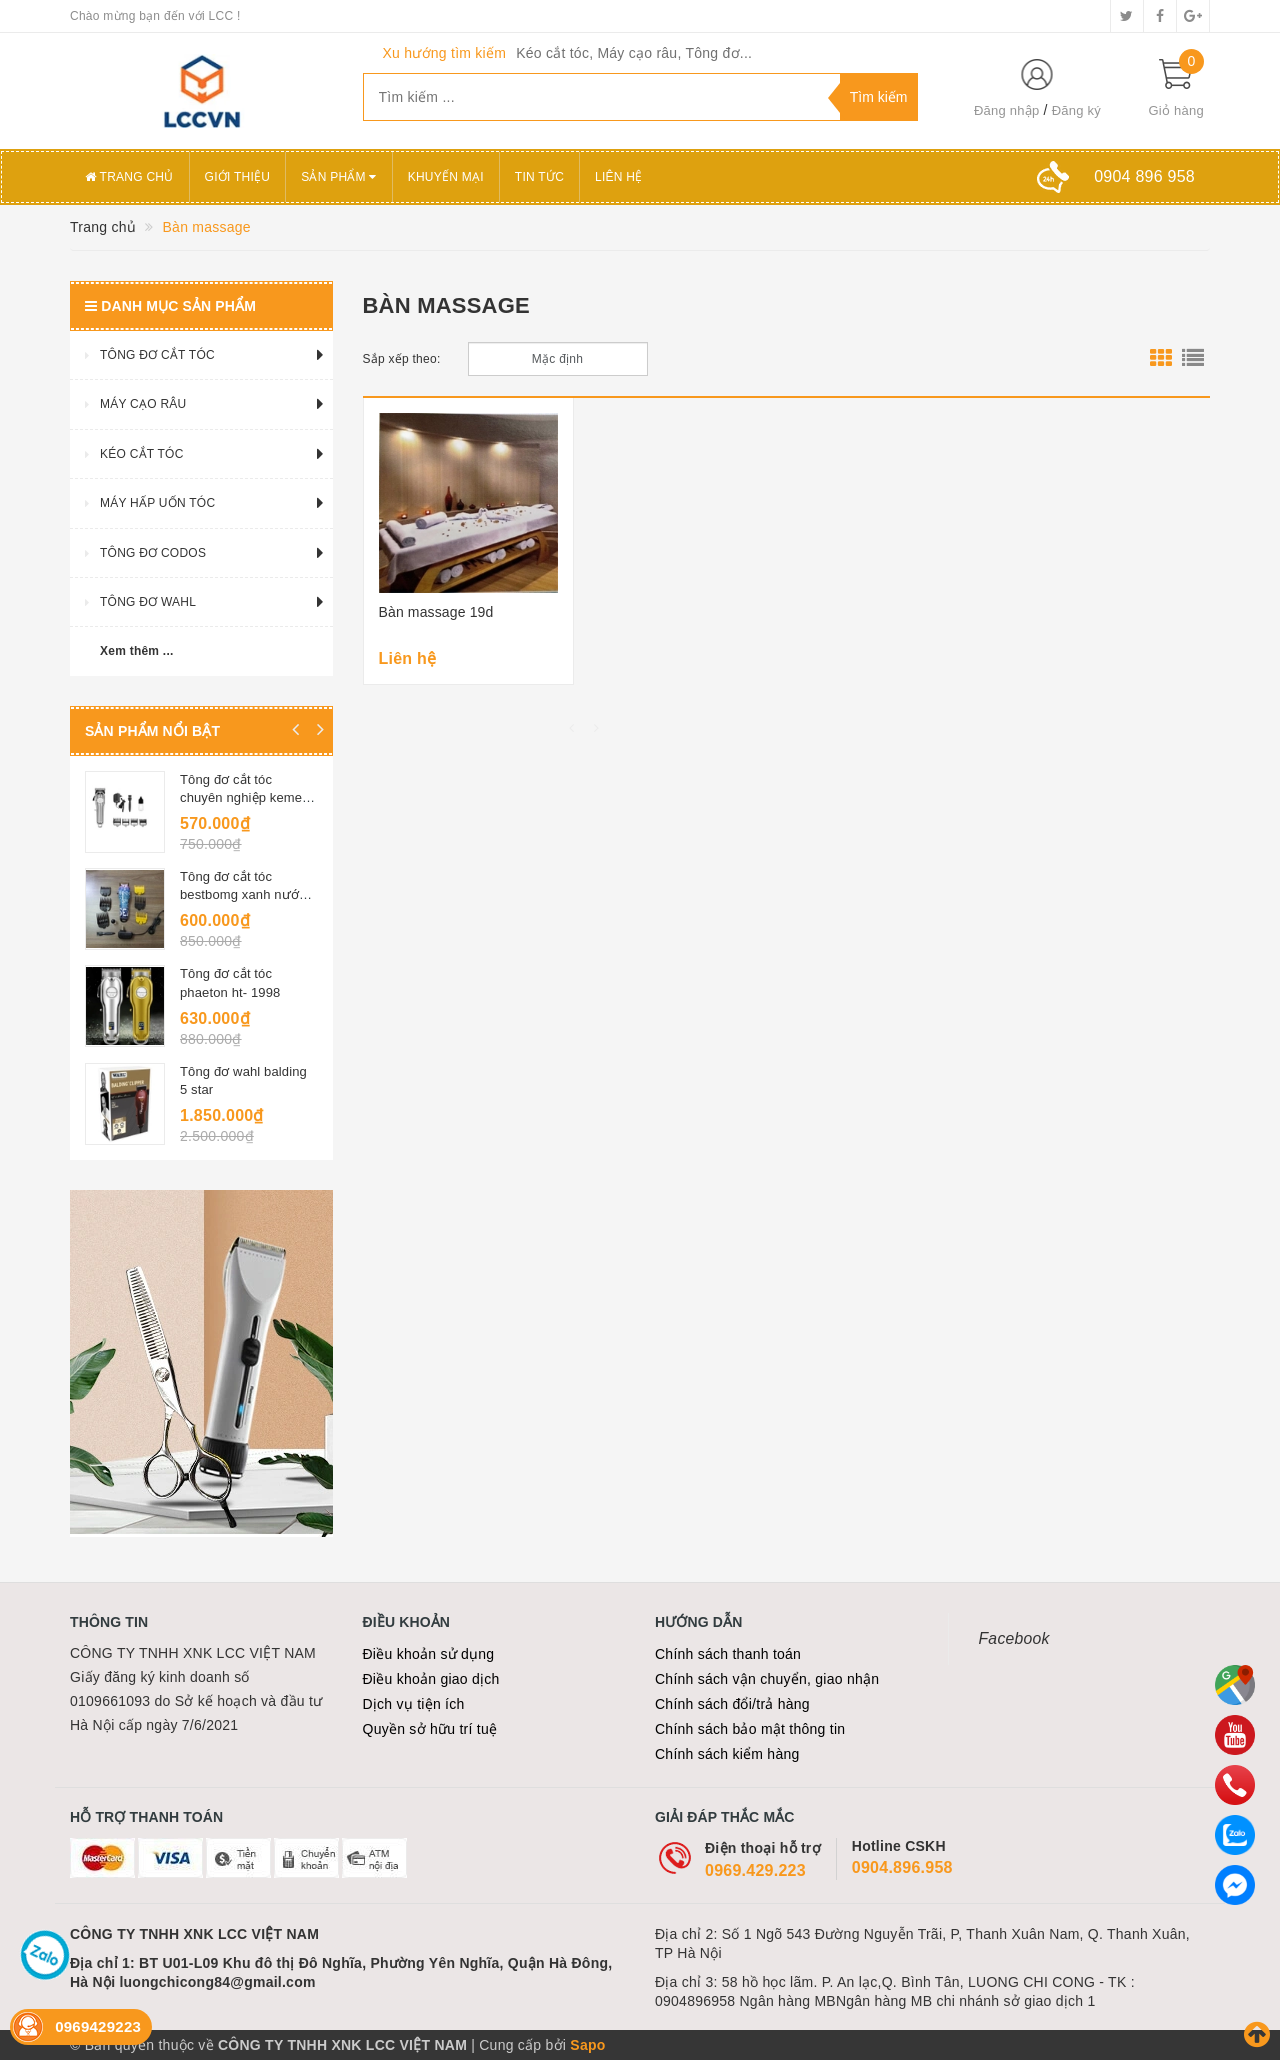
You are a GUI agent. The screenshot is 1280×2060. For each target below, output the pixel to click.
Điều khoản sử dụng (429, 1654)
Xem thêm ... (137, 651)
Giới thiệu (238, 177)
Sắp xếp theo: (402, 359)
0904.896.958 (902, 1867)
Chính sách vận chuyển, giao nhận (767, 1679)
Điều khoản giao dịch (431, 1679)
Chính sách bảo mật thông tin (750, 1729)
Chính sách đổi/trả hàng (732, 1704)
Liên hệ (618, 177)
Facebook (1014, 1638)
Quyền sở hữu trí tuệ (430, 1729)
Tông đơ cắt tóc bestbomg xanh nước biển (243, 894)
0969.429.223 (755, 1870)
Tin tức (539, 177)
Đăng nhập (1007, 110)
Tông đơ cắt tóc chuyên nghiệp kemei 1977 (242, 797)
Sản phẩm (339, 177)
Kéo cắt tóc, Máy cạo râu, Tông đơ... (634, 53)
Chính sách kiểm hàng (727, 1754)
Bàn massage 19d (436, 612)
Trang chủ (129, 177)
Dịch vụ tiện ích (414, 1704)
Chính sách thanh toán (728, 1654)
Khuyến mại (446, 177)
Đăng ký (1076, 110)
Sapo (587, 2045)
